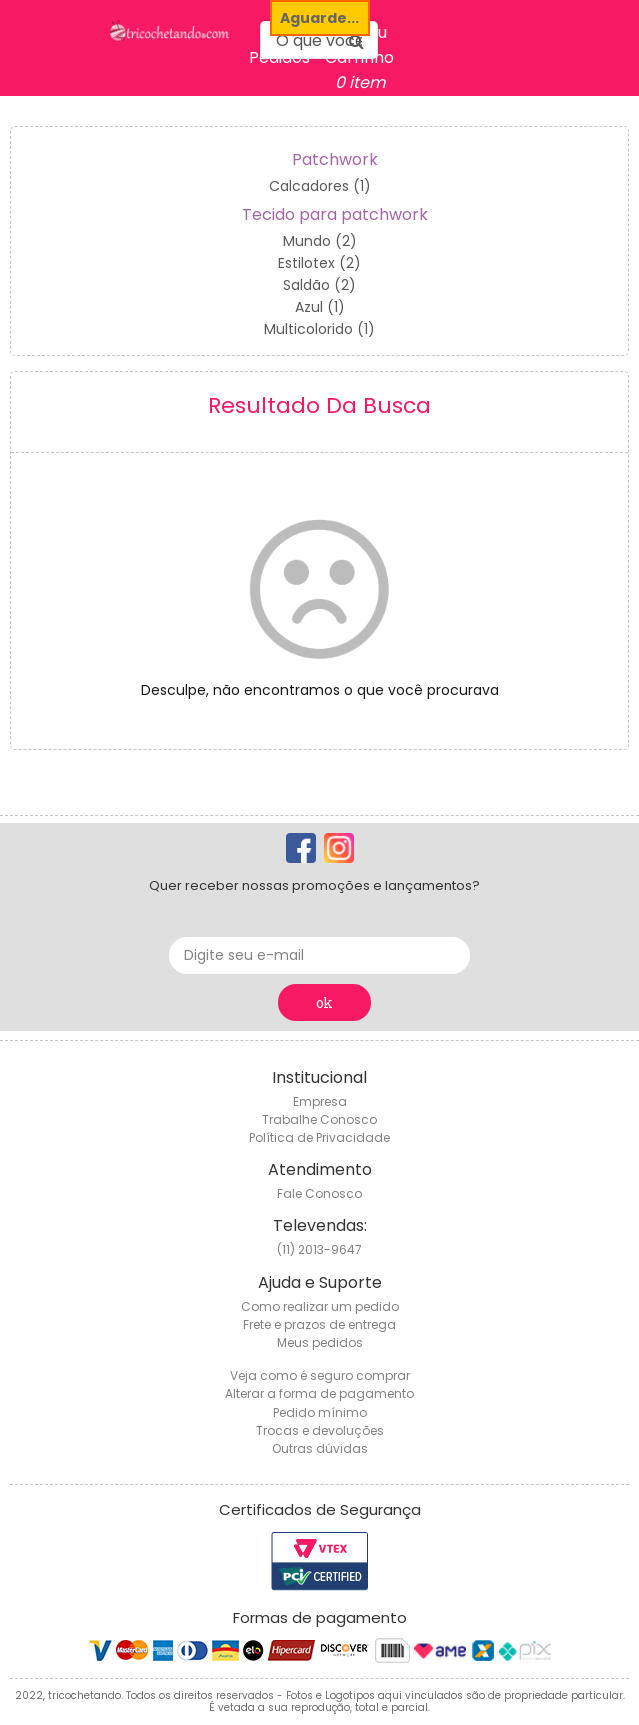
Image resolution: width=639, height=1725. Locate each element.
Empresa (320, 1101)
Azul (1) (320, 307)
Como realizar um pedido (320, 1306)
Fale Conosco (319, 1193)
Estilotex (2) (319, 263)
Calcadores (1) (320, 186)
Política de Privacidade (319, 1137)
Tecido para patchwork (335, 214)
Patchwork (335, 159)
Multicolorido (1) (319, 329)
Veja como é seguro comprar (320, 1375)
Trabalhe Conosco (319, 1119)
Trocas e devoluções (320, 1430)
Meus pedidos (320, 1342)
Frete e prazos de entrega (319, 1324)
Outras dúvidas (320, 1448)
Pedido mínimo (320, 1412)
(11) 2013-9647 (319, 1249)
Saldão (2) (319, 285)
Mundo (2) (320, 241)
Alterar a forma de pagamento (319, 1393)
